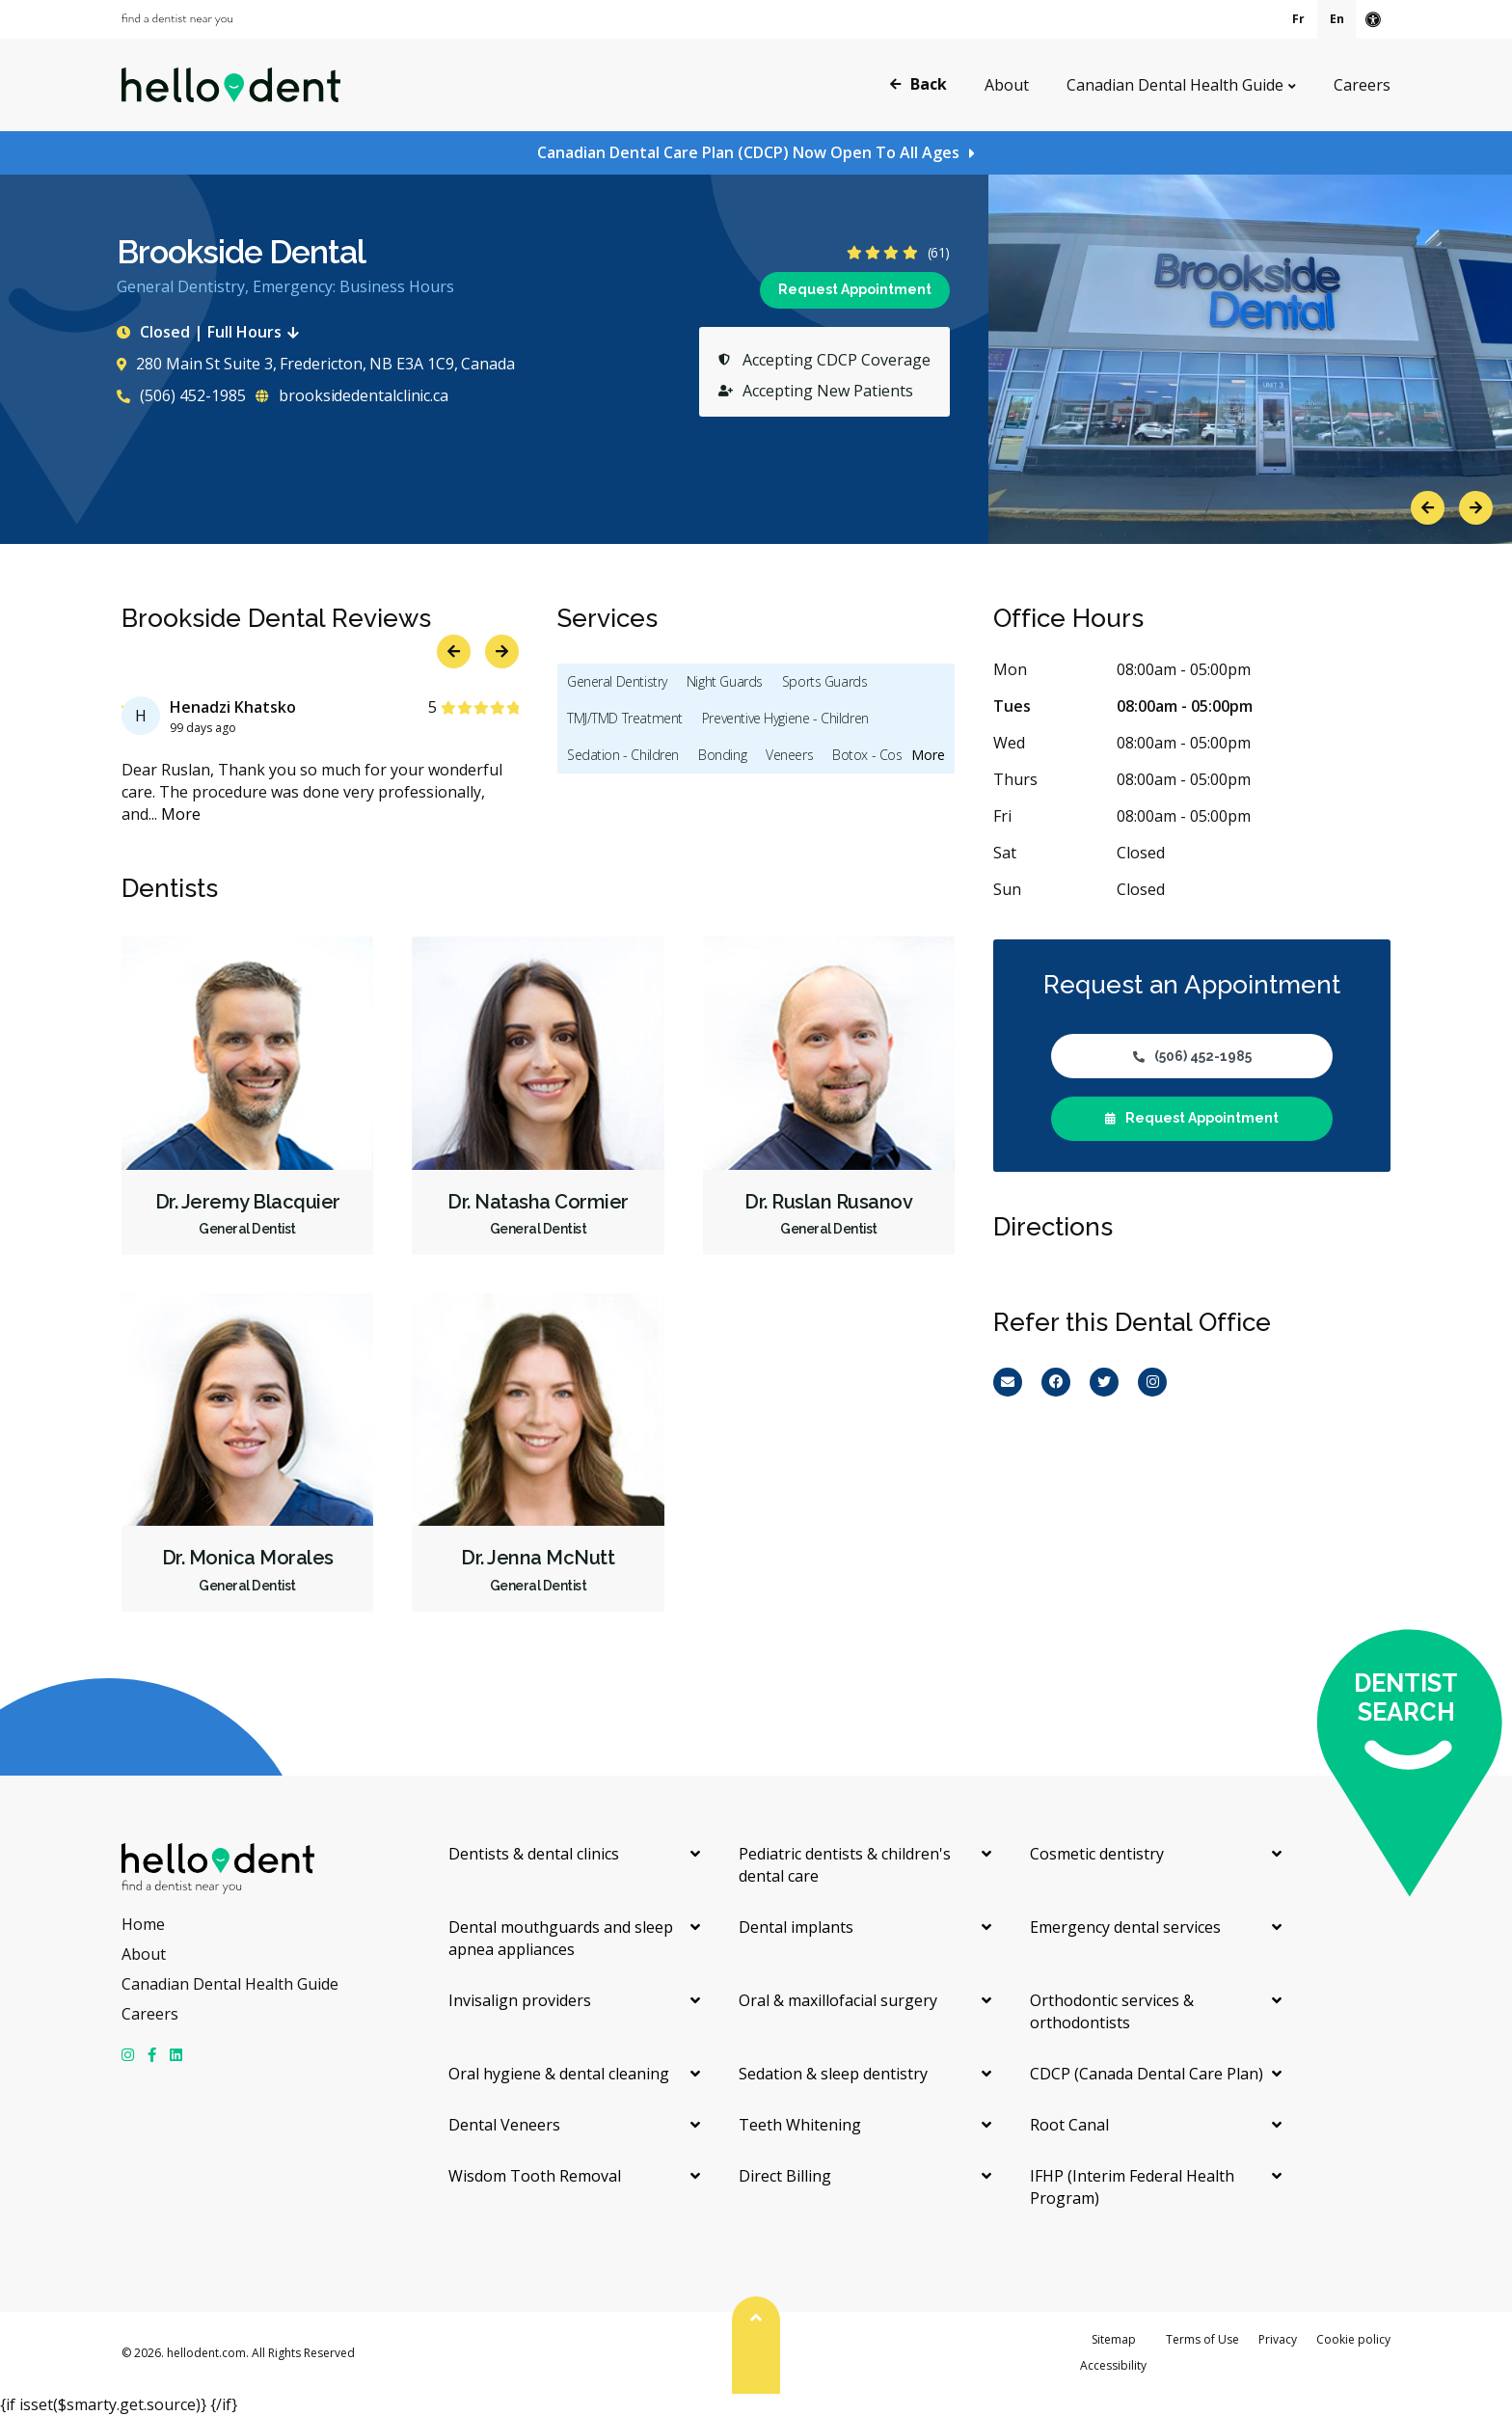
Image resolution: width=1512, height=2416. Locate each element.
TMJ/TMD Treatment (625, 718)
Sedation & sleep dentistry (833, 2073)
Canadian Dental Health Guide (1174, 84)
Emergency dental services (1125, 1927)
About (1007, 84)
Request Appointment (855, 289)
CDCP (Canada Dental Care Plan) (1146, 2073)
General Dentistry (617, 681)
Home (143, 1924)
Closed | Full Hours (212, 331)
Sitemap (1114, 2339)
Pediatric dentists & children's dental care (845, 1865)
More (181, 814)
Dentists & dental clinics (533, 1853)
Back (918, 84)
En (1337, 19)
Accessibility (1113, 2365)
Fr (1298, 19)
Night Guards (725, 681)
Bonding (722, 755)
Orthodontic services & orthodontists (1112, 2011)
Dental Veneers (504, 2124)
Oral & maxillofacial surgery (838, 2000)
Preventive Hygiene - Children (785, 718)
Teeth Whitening (800, 2124)
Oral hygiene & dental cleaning (558, 2073)
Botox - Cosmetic (883, 755)
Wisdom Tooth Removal (534, 2175)
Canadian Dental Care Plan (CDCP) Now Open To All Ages (748, 152)
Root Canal (1069, 2124)
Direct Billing (785, 2175)
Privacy (1277, 2339)
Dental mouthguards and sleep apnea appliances (560, 1938)
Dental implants (796, 1927)
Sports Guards (825, 681)
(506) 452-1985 (181, 395)
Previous (1427, 508)
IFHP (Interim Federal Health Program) (1132, 2187)
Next (1476, 508)
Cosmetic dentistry (1097, 1853)
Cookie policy (1353, 2339)
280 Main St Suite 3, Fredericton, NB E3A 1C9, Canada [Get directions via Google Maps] (316, 363)
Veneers (789, 755)
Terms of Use (1202, 2339)
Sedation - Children (623, 755)
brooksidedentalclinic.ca (352, 395)
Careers (1362, 84)
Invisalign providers (519, 2000)
